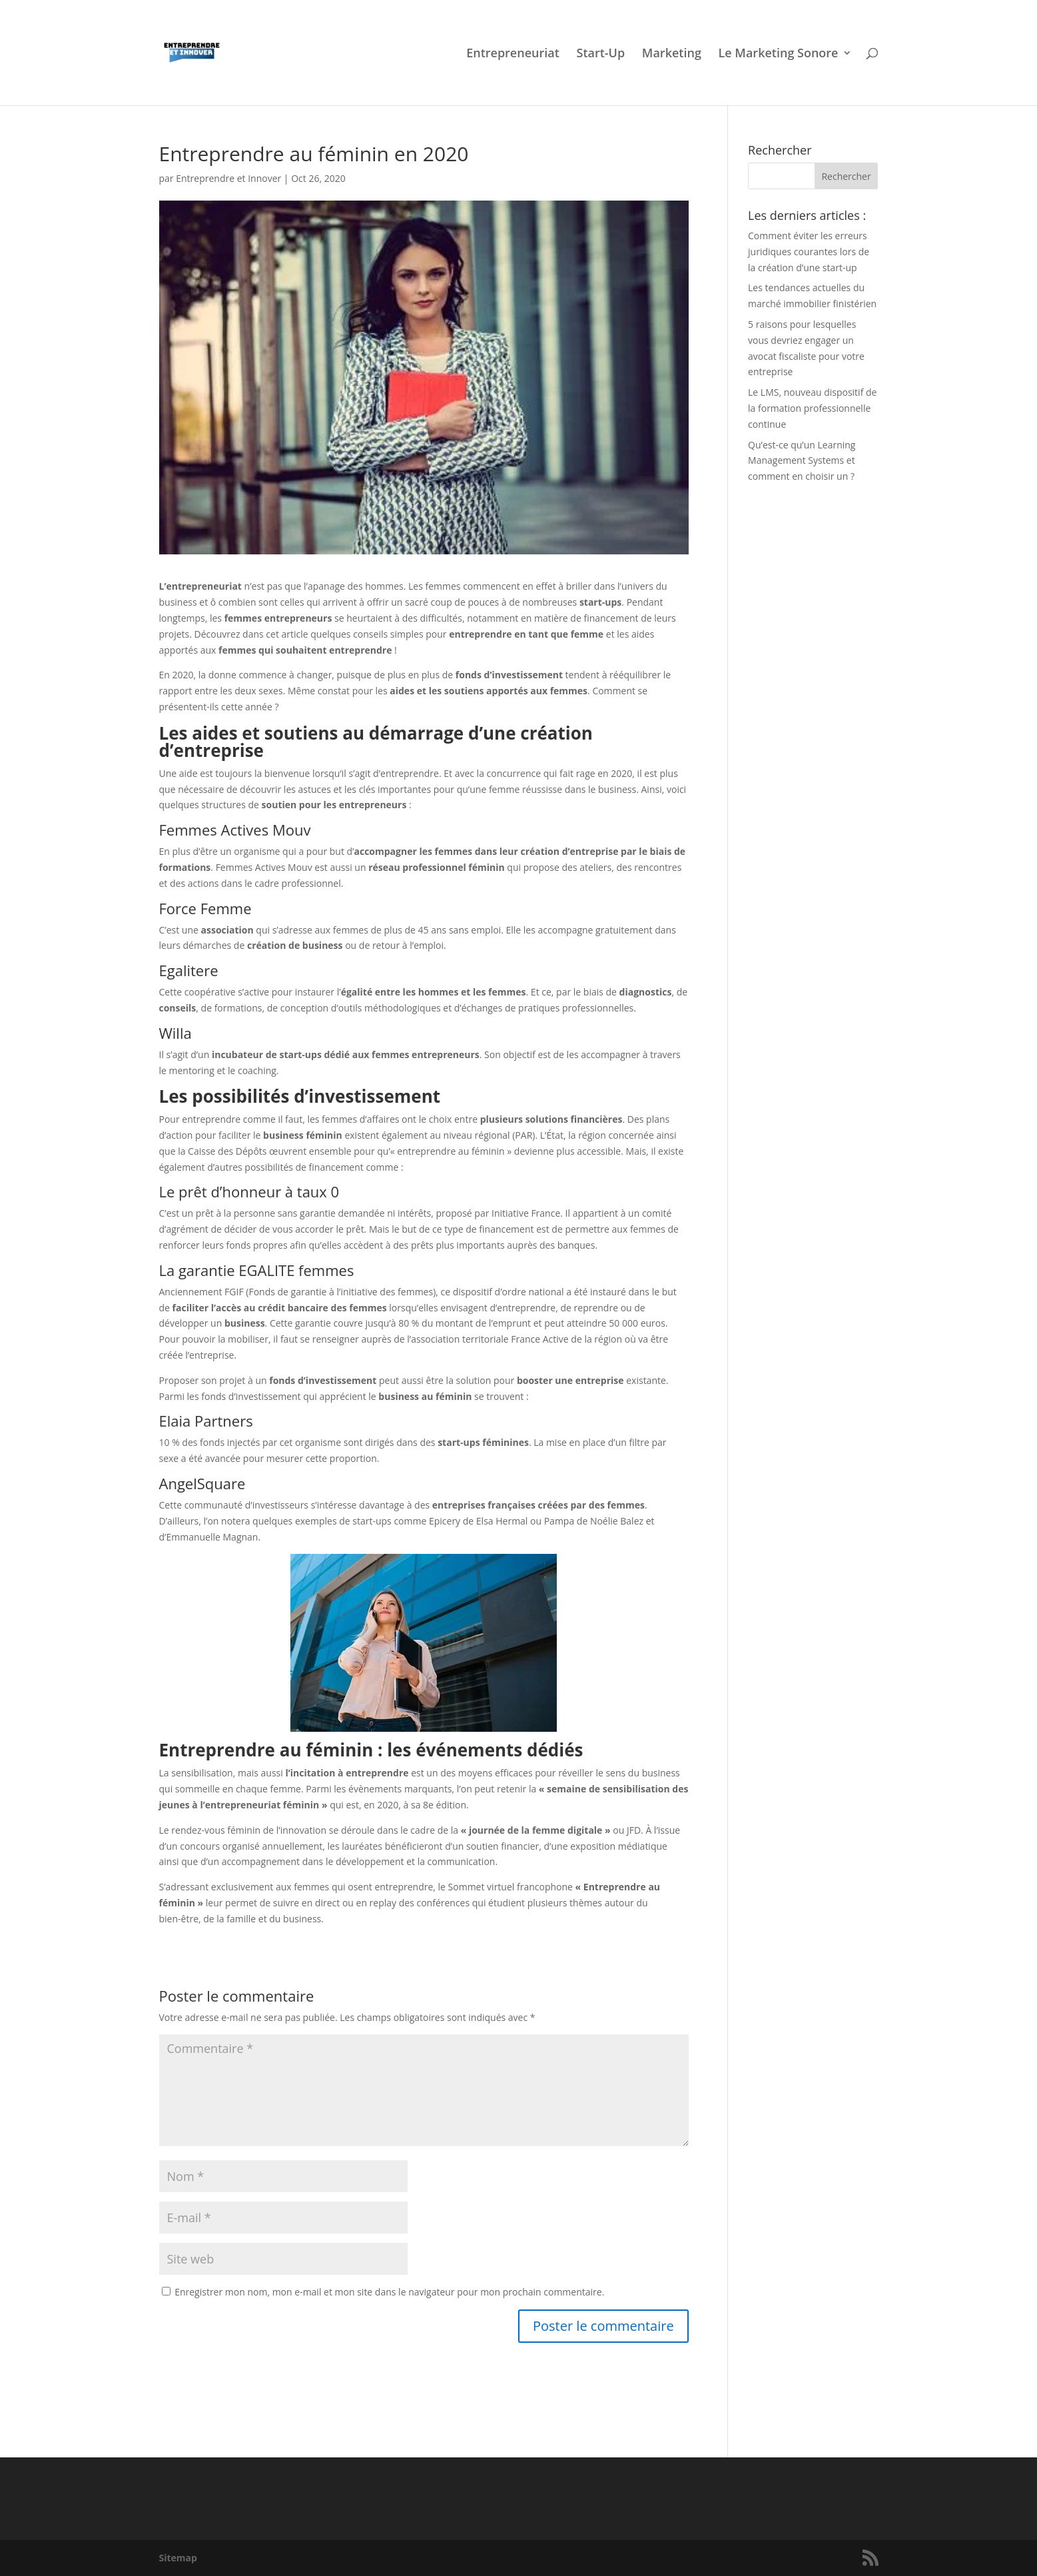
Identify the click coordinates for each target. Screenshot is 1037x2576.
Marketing (671, 54)
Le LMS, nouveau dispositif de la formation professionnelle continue (812, 408)
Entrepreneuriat (512, 54)
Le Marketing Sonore (779, 54)
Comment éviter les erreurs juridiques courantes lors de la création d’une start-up (808, 251)
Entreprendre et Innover (228, 178)
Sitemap (178, 2557)
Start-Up (600, 54)
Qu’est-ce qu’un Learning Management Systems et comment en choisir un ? (801, 460)
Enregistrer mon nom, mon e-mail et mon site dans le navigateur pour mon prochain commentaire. (389, 2291)
